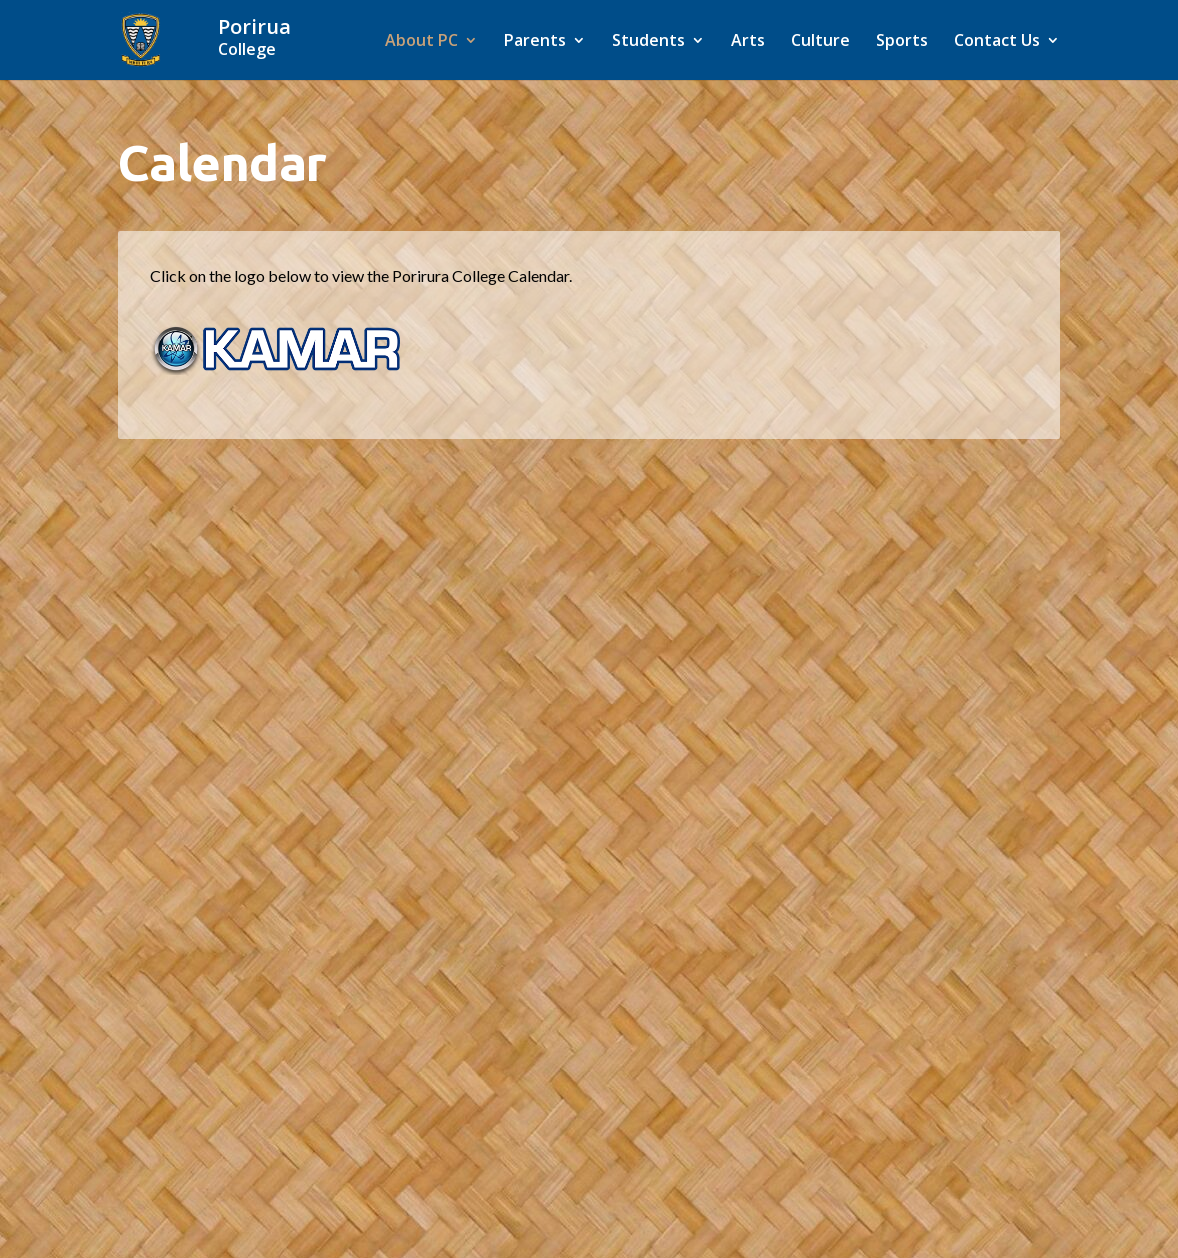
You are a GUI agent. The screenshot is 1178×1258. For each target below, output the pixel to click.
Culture (820, 42)
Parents (535, 42)
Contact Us (997, 42)
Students (648, 42)
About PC (421, 42)
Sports (902, 42)
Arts (748, 42)
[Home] (276, 38)
